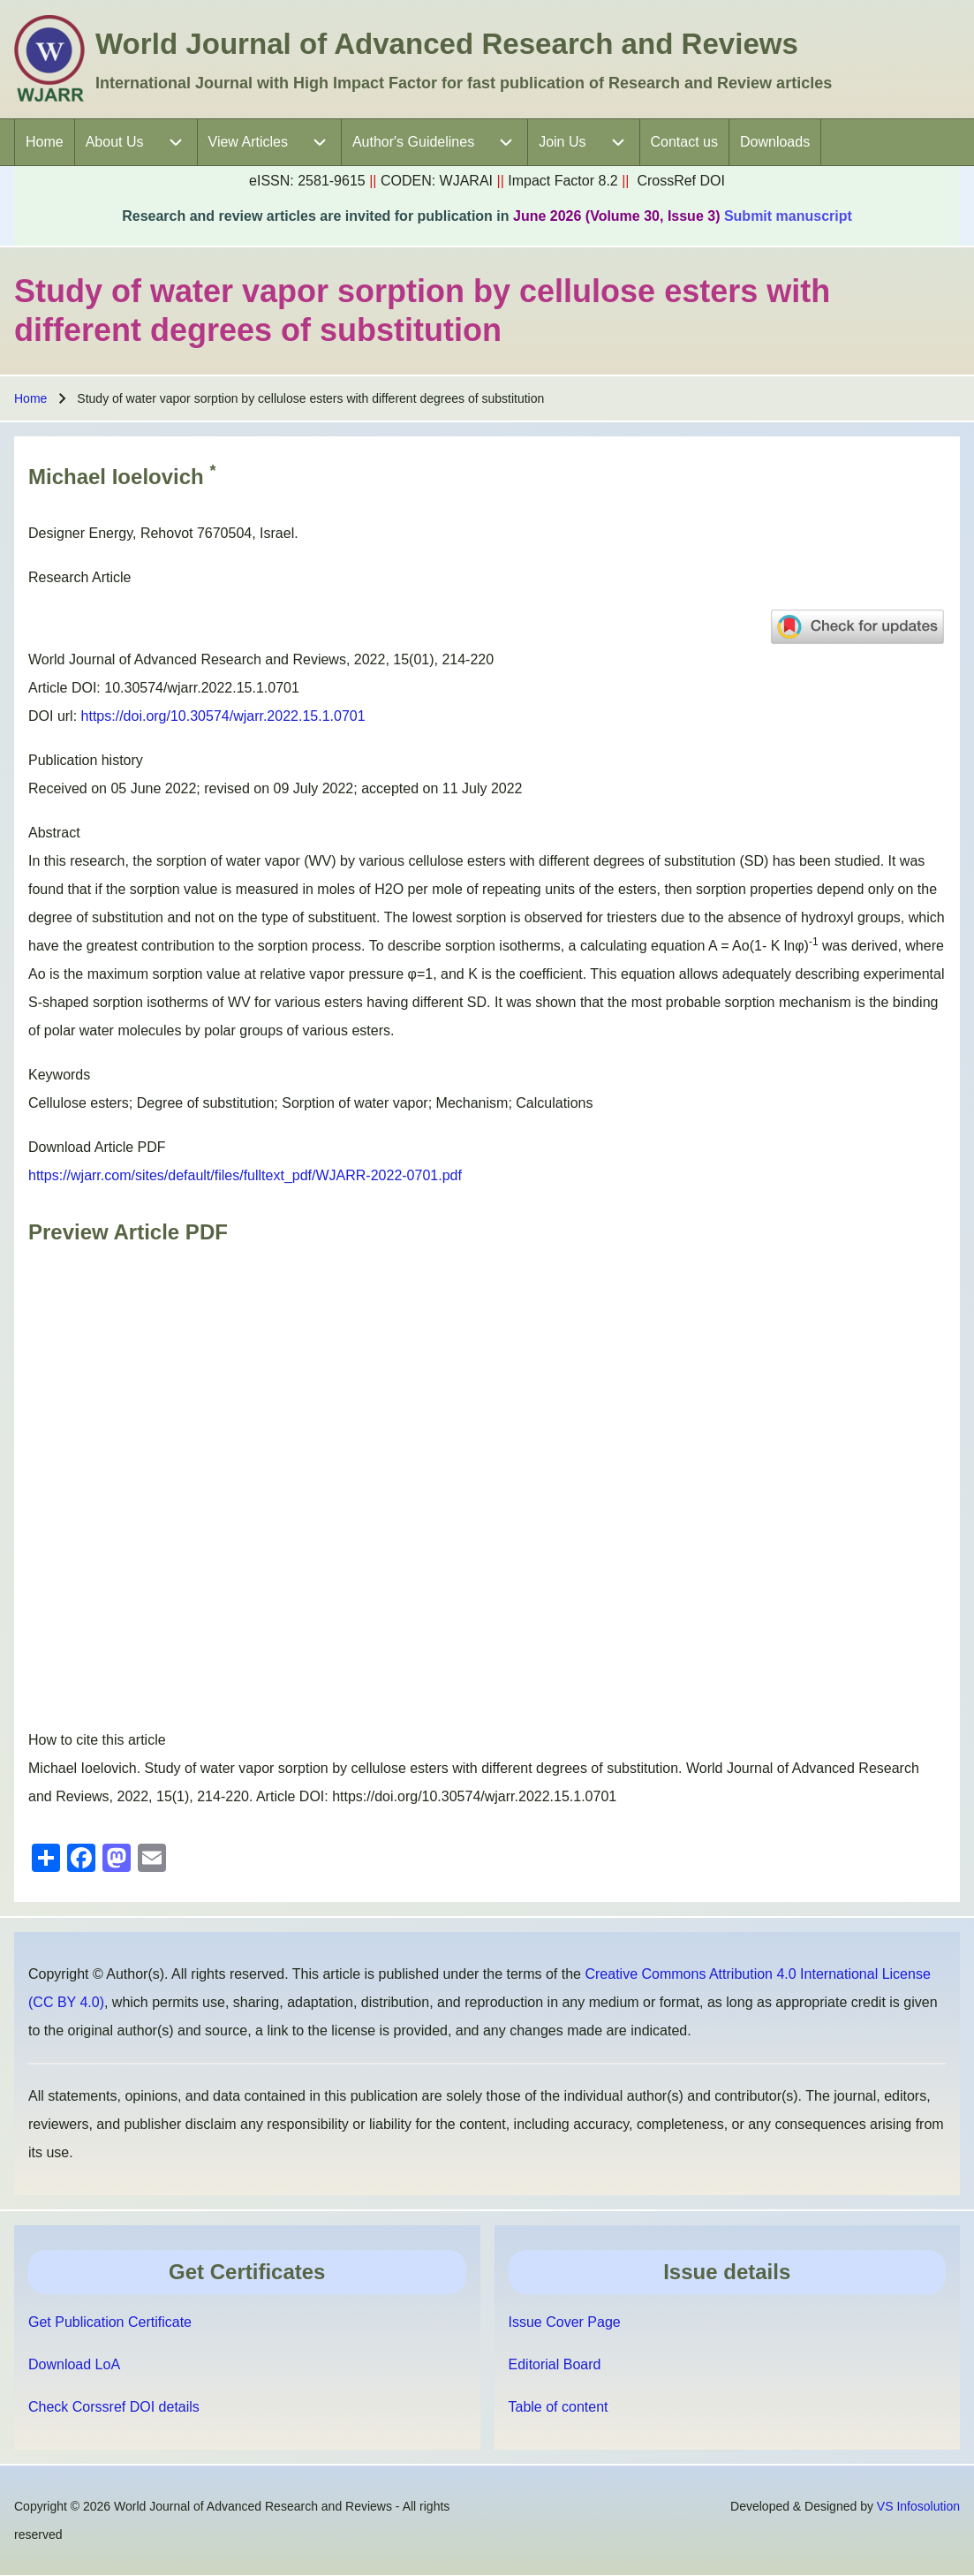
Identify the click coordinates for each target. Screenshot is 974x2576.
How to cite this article (97, 1739)
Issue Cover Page (565, 2322)
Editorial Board (555, 2364)
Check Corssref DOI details (114, 2406)
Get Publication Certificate (110, 2322)
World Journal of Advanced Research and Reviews (446, 43)
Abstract (54, 832)
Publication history (85, 760)
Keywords (59, 1074)
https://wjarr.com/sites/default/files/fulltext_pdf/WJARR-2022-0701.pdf (245, 1175)
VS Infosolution (918, 2506)
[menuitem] (44, 142)
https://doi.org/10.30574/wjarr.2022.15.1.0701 (223, 716)
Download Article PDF (97, 1147)
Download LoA (74, 2364)
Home (30, 398)
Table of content (558, 2406)
